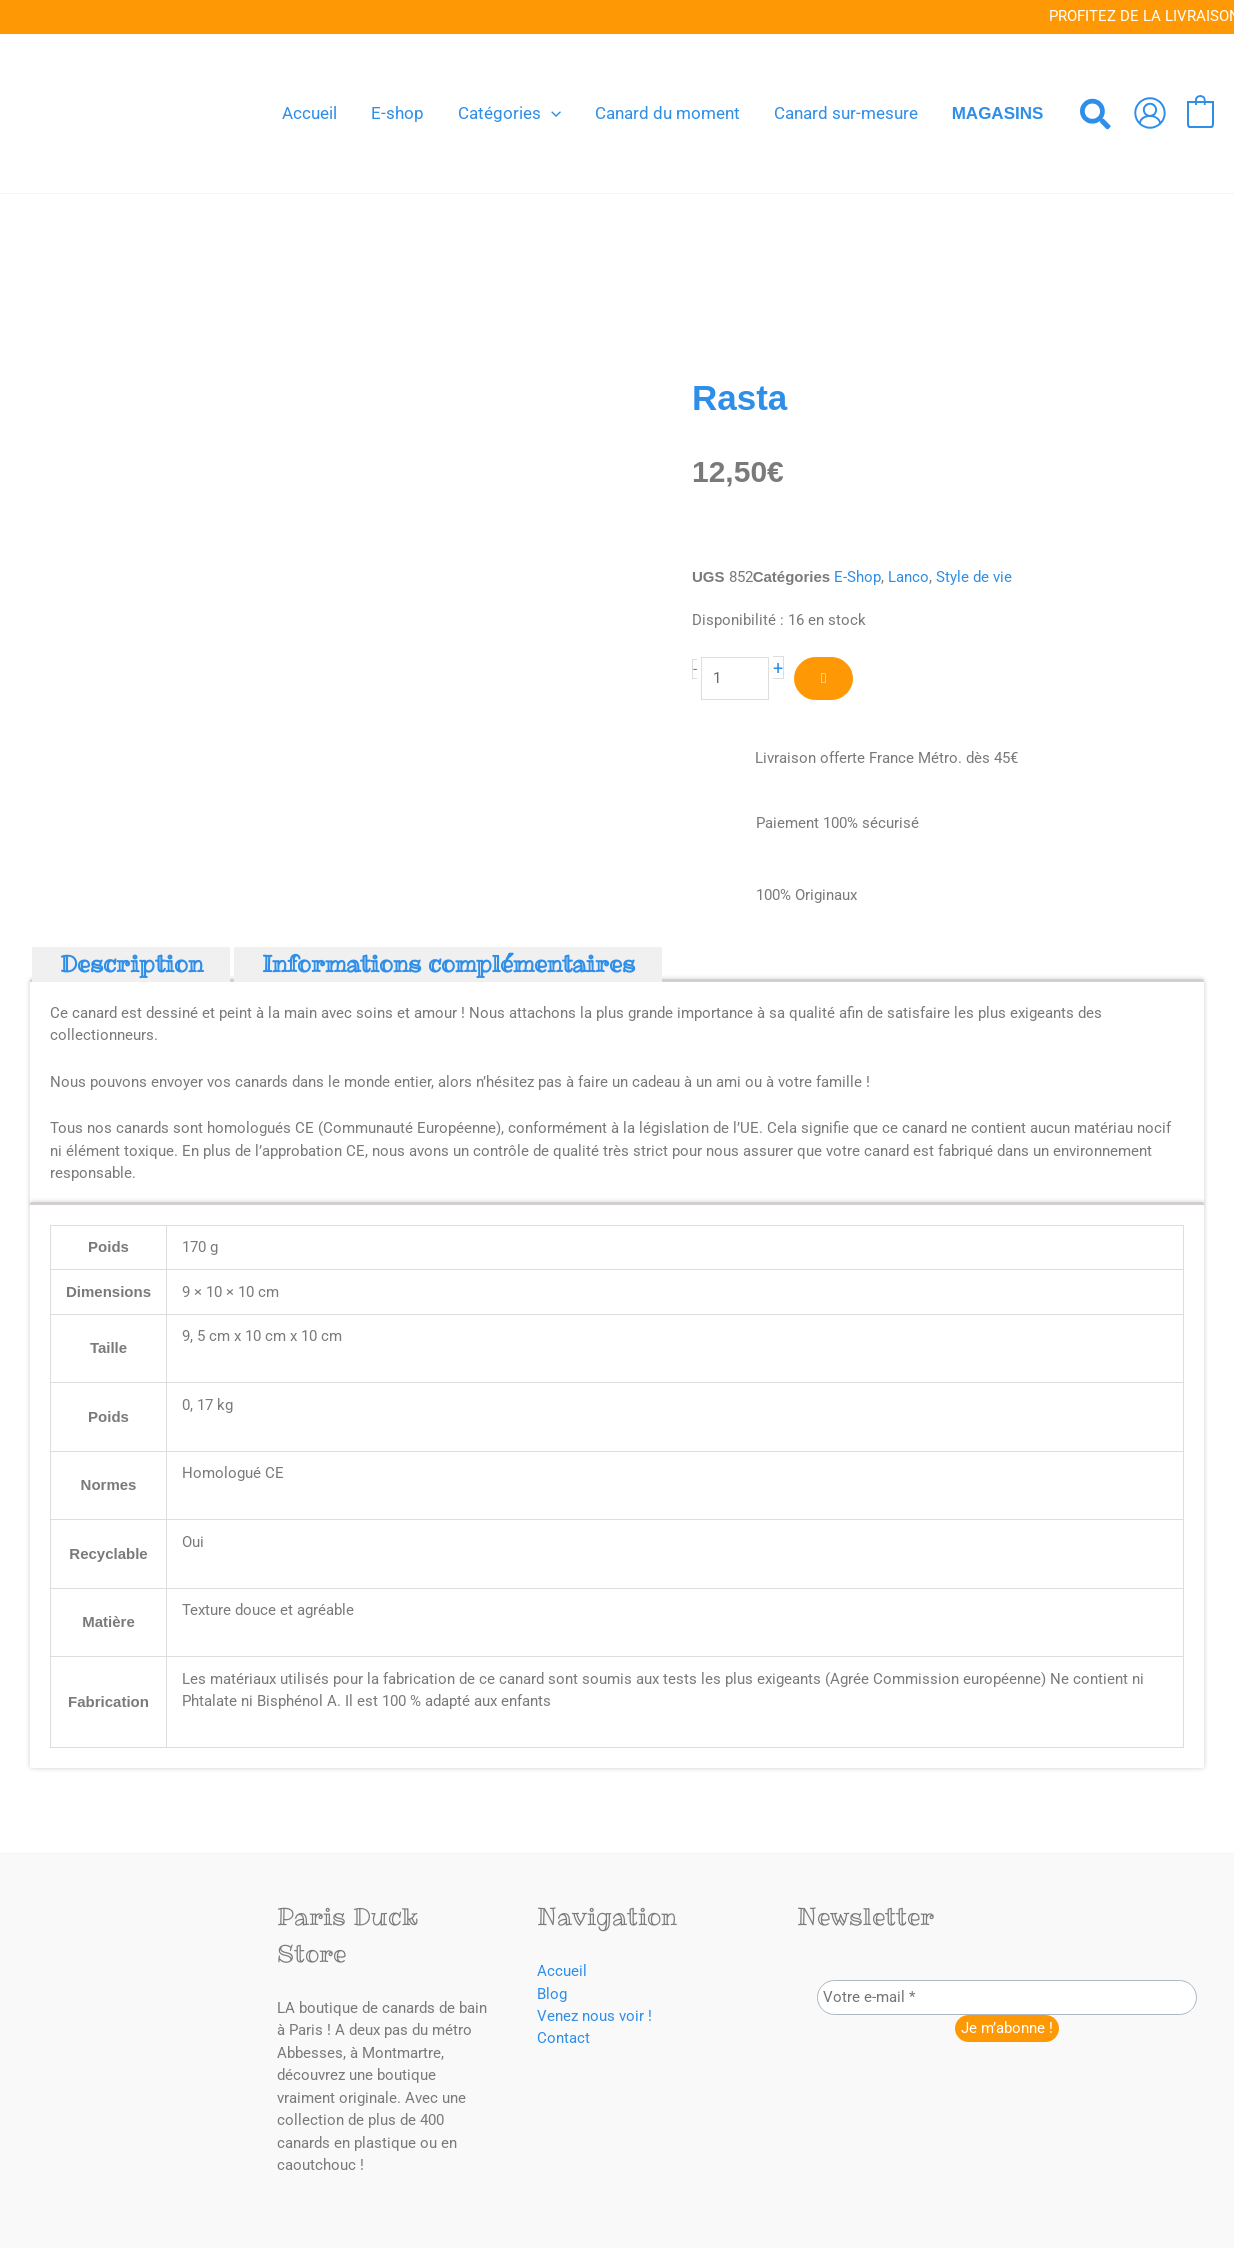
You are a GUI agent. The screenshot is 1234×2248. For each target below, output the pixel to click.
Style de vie (974, 577)
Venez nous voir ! (594, 2017)
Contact (563, 2039)
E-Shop (857, 577)
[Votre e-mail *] (1007, 1998)
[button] (551, 113)
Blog (552, 1994)
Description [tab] (131, 965)
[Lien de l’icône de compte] (1150, 113)
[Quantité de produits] (735, 678)
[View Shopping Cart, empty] (1200, 113)
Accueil (562, 1972)
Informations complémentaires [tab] (448, 965)
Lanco (908, 577)
